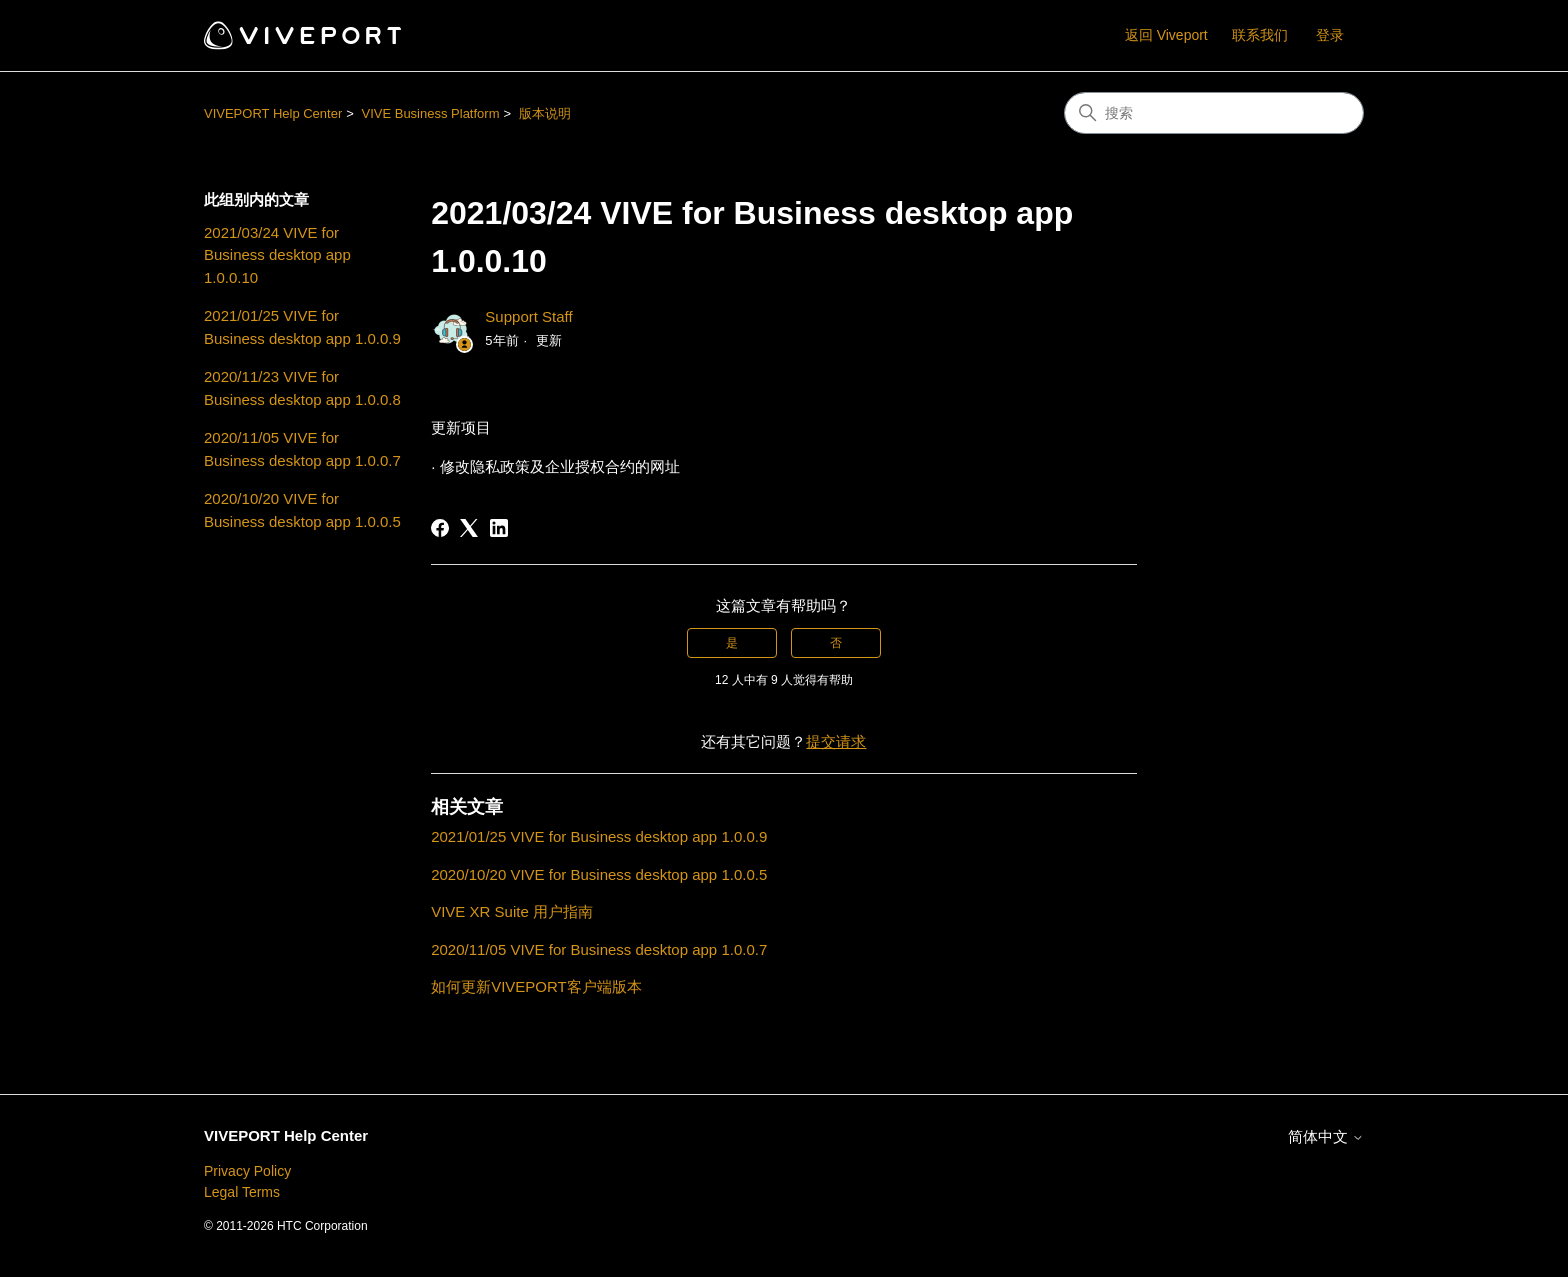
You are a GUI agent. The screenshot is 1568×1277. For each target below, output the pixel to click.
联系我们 (1260, 35)
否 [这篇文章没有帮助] (836, 643)
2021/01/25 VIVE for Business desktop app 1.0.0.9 (302, 327)
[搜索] (1214, 113)
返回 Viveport (1166, 35)
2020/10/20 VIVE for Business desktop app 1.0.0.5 (302, 510)
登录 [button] (1330, 35)
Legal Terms (242, 1192)
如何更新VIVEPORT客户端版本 (536, 986)
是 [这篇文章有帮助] (732, 643)
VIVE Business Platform (430, 113)
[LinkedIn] (499, 528)
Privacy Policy (247, 1171)
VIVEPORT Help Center (273, 113)
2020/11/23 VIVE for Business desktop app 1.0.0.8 (302, 388)
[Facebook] (440, 528)
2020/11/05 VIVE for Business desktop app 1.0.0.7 (302, 449)
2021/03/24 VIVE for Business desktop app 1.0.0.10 (277, 255)
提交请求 (836, 741)
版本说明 (545, 113)
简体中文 (1326, 1136)
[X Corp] (469, 528)
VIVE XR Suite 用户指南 (512, 911)
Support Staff (528, 316)
